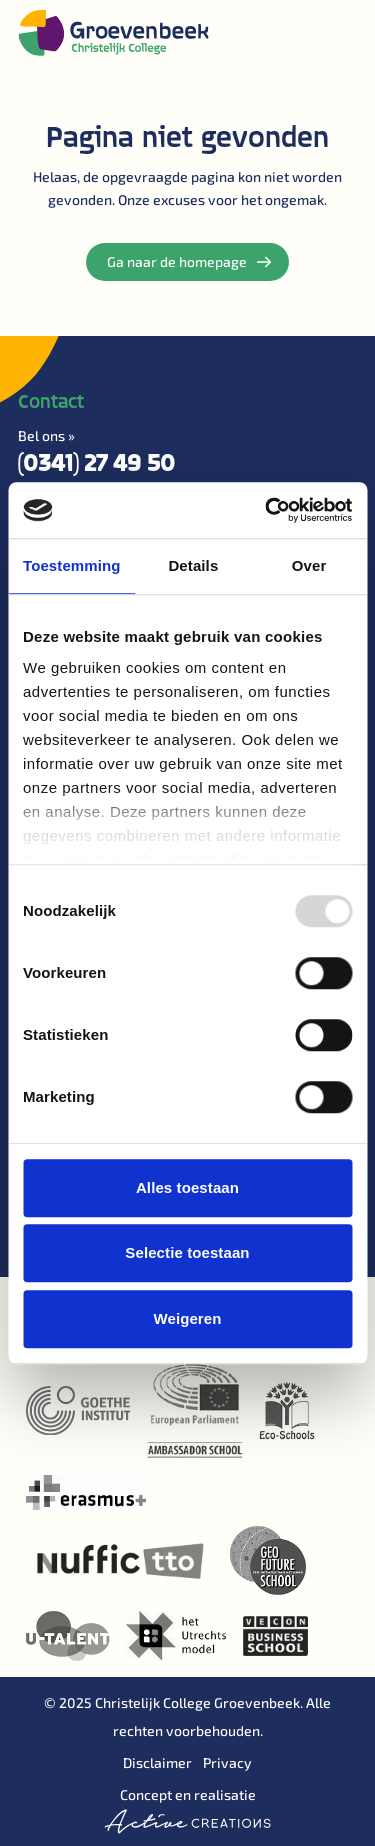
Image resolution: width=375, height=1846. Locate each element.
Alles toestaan (187, 1187)
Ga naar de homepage (189, 261)
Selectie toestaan (187, 1252)
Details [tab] (193, 565)
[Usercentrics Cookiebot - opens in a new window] (267, 510)
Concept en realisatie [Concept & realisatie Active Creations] (187, 1810)
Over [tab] (309, 565)
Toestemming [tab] (72, 565)
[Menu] (338, 35)
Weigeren (187, 1318)
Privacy (227, 1762)
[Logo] (113, 32)
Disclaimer (157, 1762)
